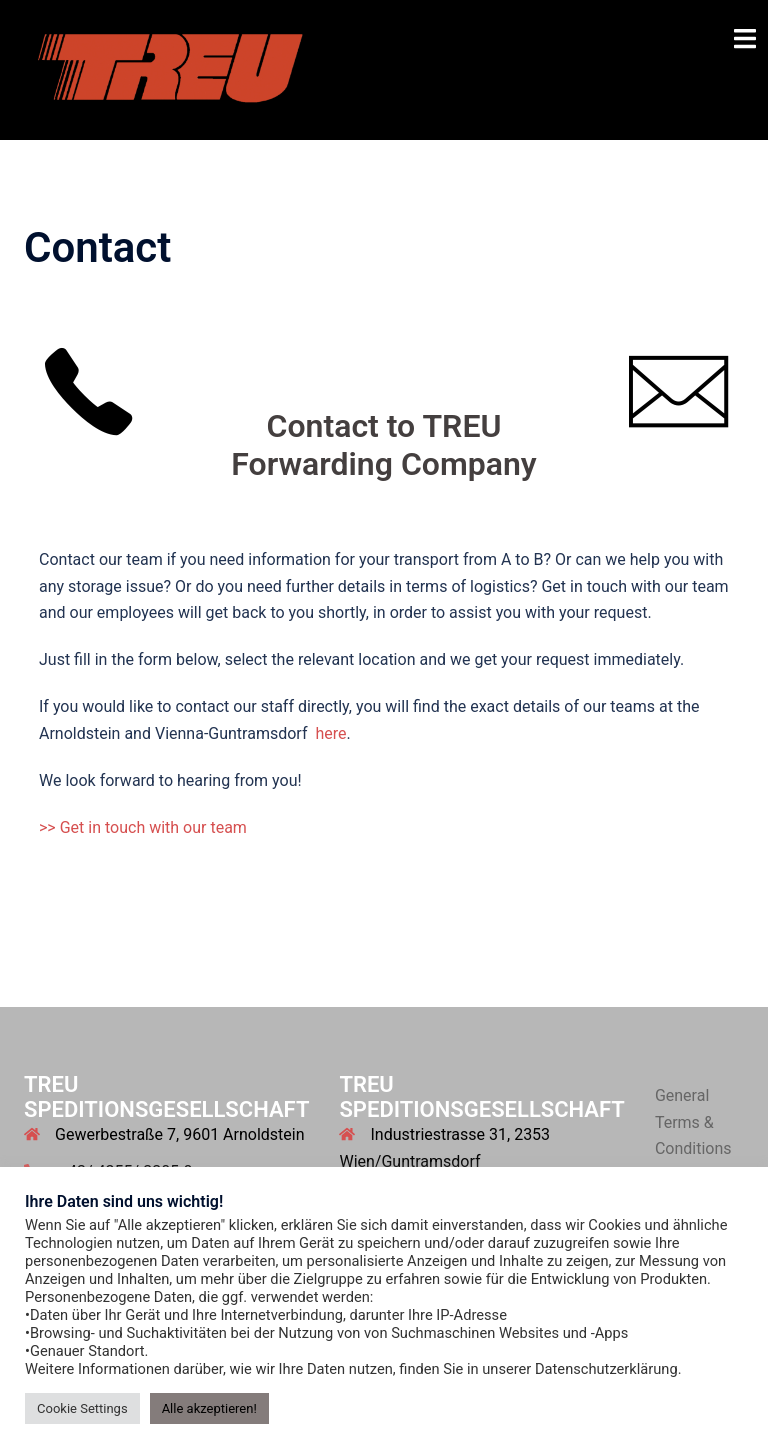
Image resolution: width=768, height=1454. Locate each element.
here (330, 733)
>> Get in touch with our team (143, 827)
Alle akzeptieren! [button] (209, 1408)
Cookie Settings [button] (82, 1408)
